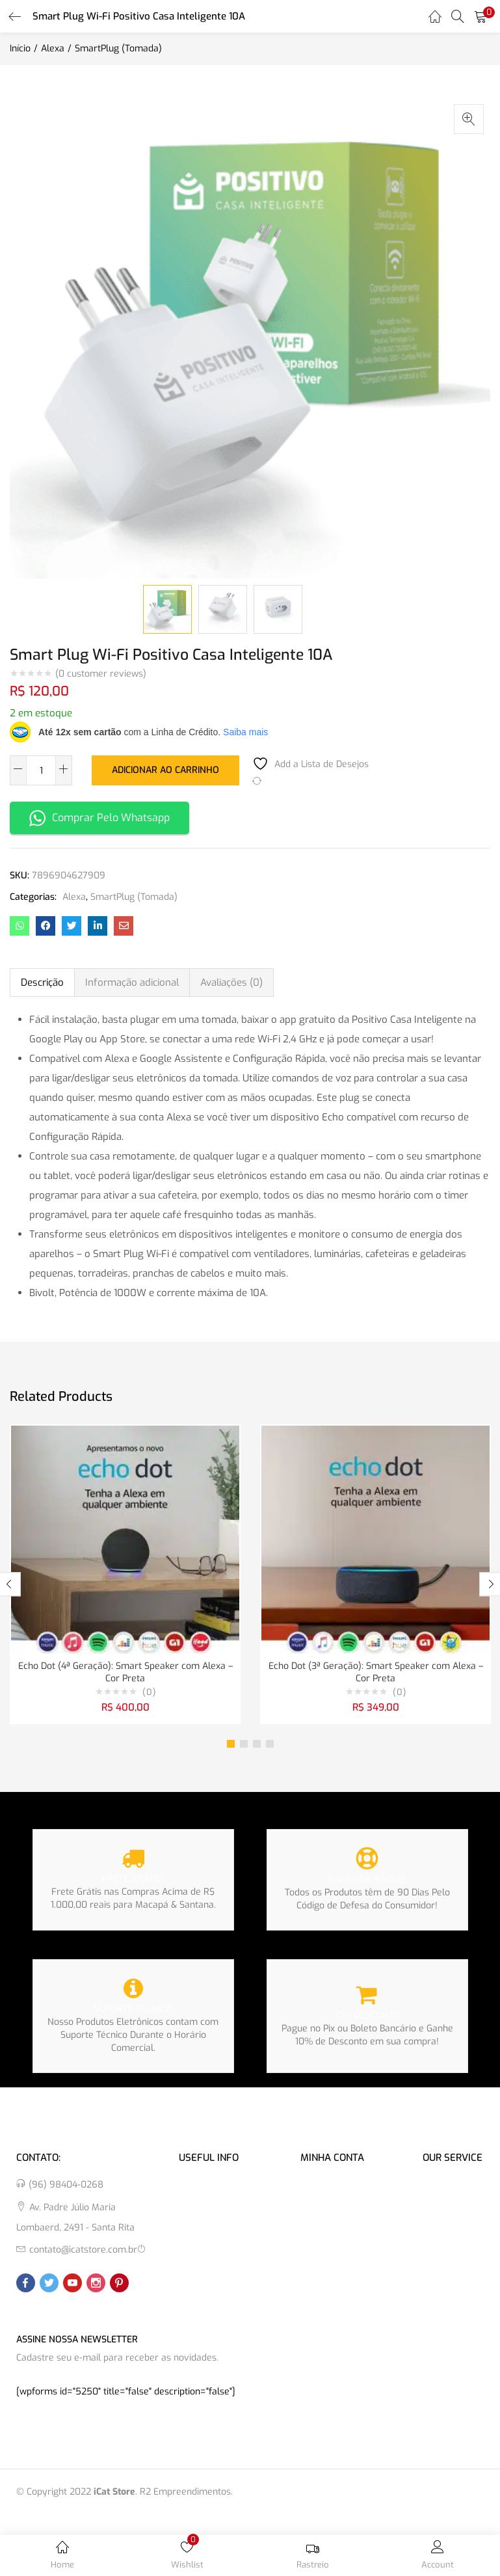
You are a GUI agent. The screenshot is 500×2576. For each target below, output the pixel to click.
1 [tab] (231, 1745)
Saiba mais (245, 732)
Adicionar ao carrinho (165, 769)
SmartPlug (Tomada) (118, 48)
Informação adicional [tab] (132, 982)
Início (20, 48)
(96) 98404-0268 (66, 2186)
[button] (480, 16)
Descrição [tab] (42, 982)
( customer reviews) (100, 674)
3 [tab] (257, 1745)
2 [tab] (244, 1745)
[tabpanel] (125, 1575)
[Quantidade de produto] (41, 770)
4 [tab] (270, 1745)
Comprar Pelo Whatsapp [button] (99, 818)
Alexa (52, 48)
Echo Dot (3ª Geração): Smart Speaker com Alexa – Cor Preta (376, 1673)
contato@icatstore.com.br (83, 2251)
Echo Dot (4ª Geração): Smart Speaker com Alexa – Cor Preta (125, 1673)
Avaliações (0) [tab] (231, 982)
